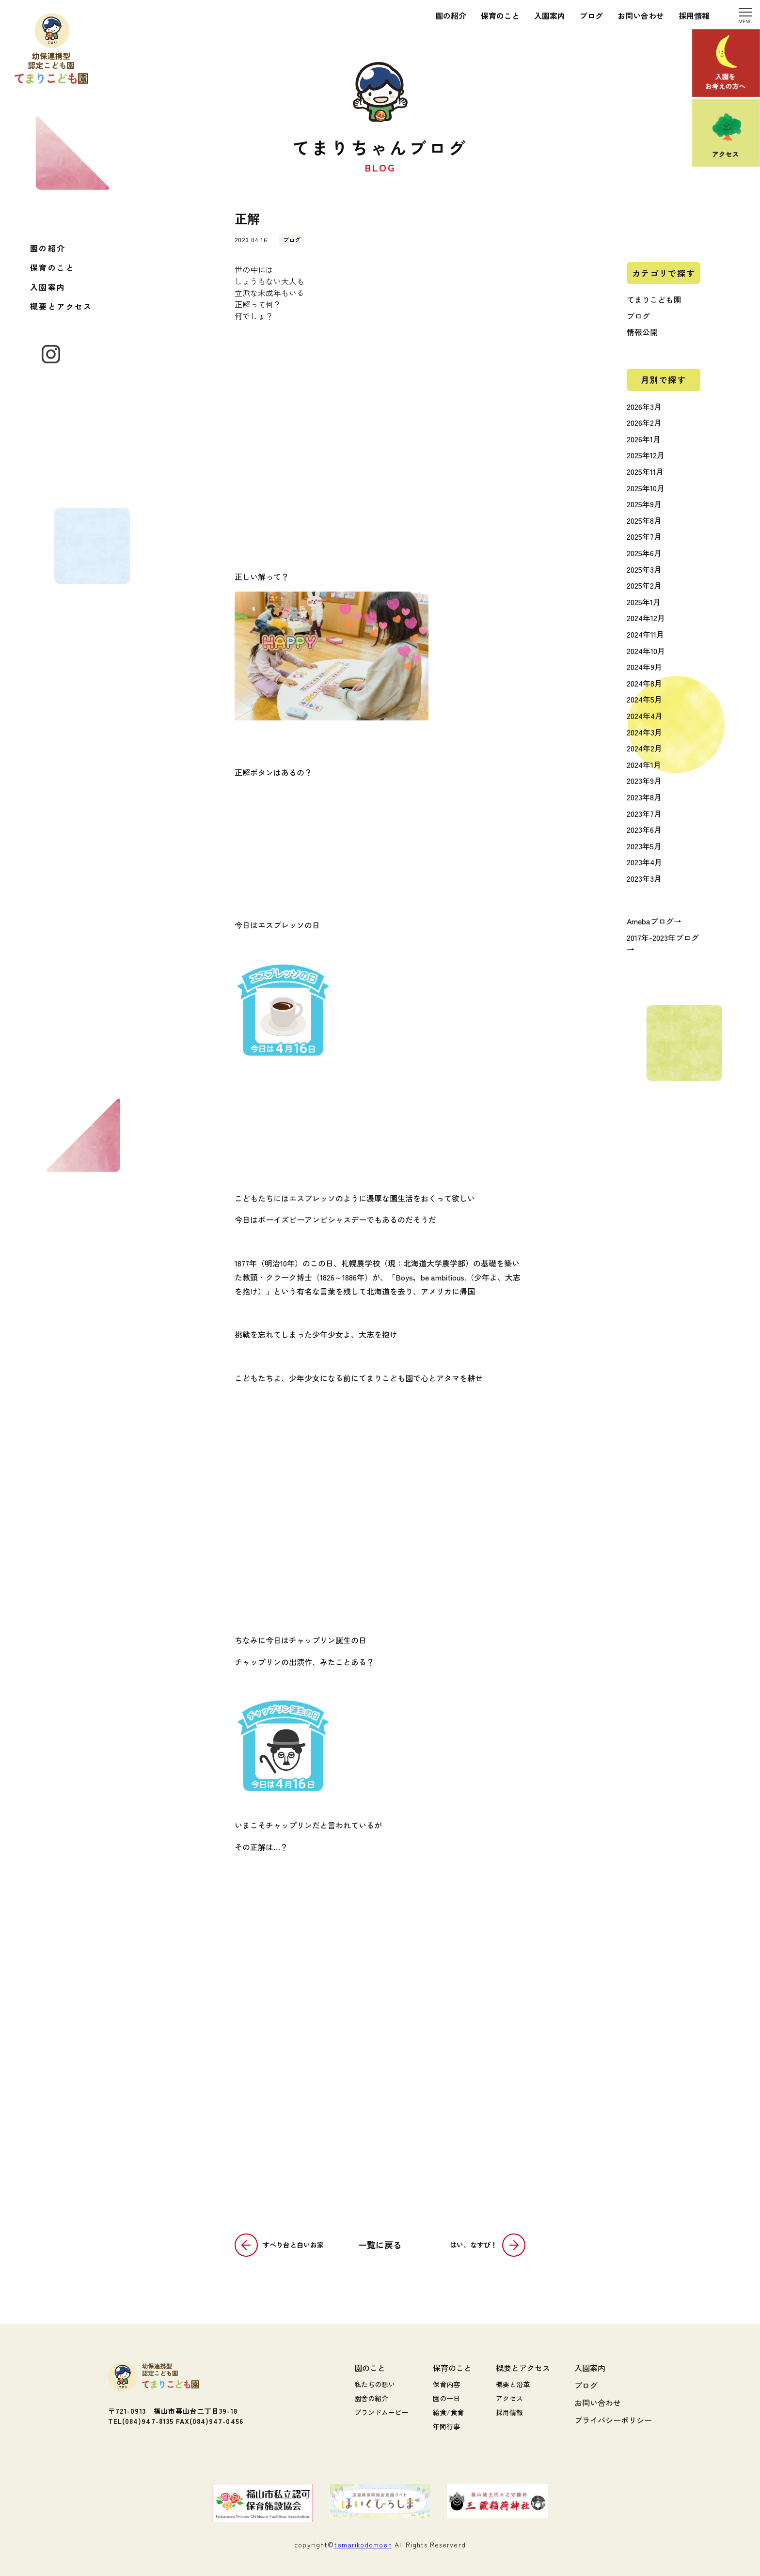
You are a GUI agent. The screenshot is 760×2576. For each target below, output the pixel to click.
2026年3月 (644, 406)
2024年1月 (644, 764)
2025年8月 (644, 520)
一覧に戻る (380, 2244)
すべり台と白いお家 (293, 2244)
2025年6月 (644, 553)
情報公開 (642, 332)
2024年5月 (644, 699)
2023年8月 (644, 797)
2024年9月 (644, 666)
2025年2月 (644, 585)
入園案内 (48, 287)
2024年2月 (644, 748)
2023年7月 (644, 813)
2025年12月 (646, 455)
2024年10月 (646, 650)
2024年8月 (644, 683)
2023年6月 (644, 829)
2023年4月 (644, 862)
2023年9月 (644, 780)
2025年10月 (646, 488)
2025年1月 (644, 602)
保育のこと (52, 267)
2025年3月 (644, 569)
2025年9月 (644, 504)
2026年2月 (644, 422)
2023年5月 (644, 846)
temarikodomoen (363, 2544)
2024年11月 (645, 634)
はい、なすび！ (473, 2244)
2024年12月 (646, 618)
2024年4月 (645, 715)
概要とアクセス (61, 306)
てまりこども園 (654, 299)
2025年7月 (644, 536)
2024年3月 (644, 732)
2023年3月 (644, 878)
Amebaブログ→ (654, 921)
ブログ (638, 316)
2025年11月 (645, 471)
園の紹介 (48, 248)
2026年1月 (644, 439)
